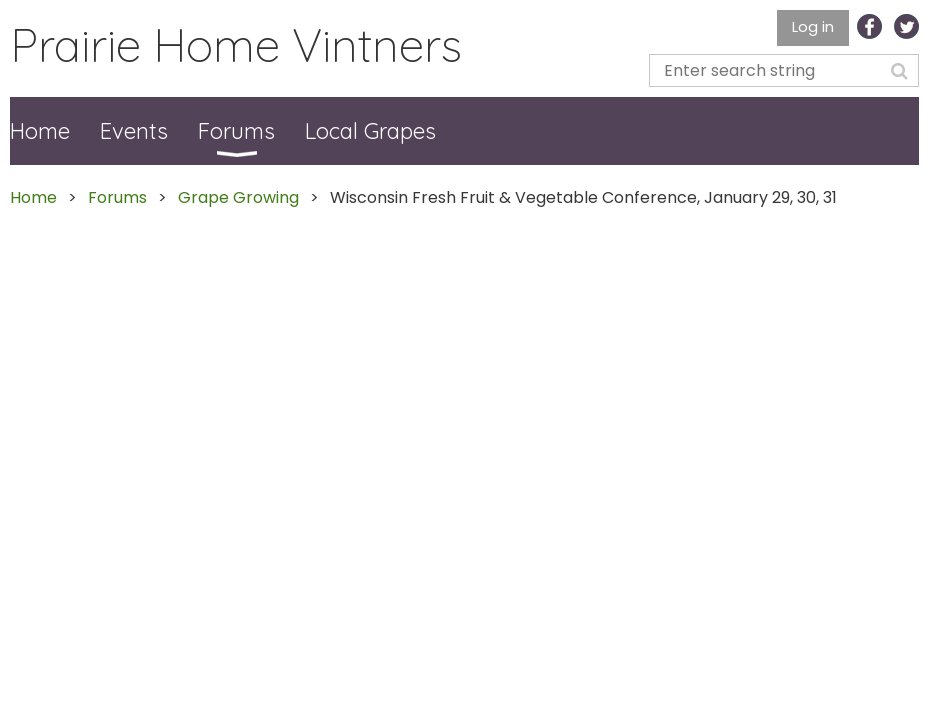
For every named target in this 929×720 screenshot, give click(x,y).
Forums (117, 197)
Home (33, 197)
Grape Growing (238, 197)
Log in (813, 26)
